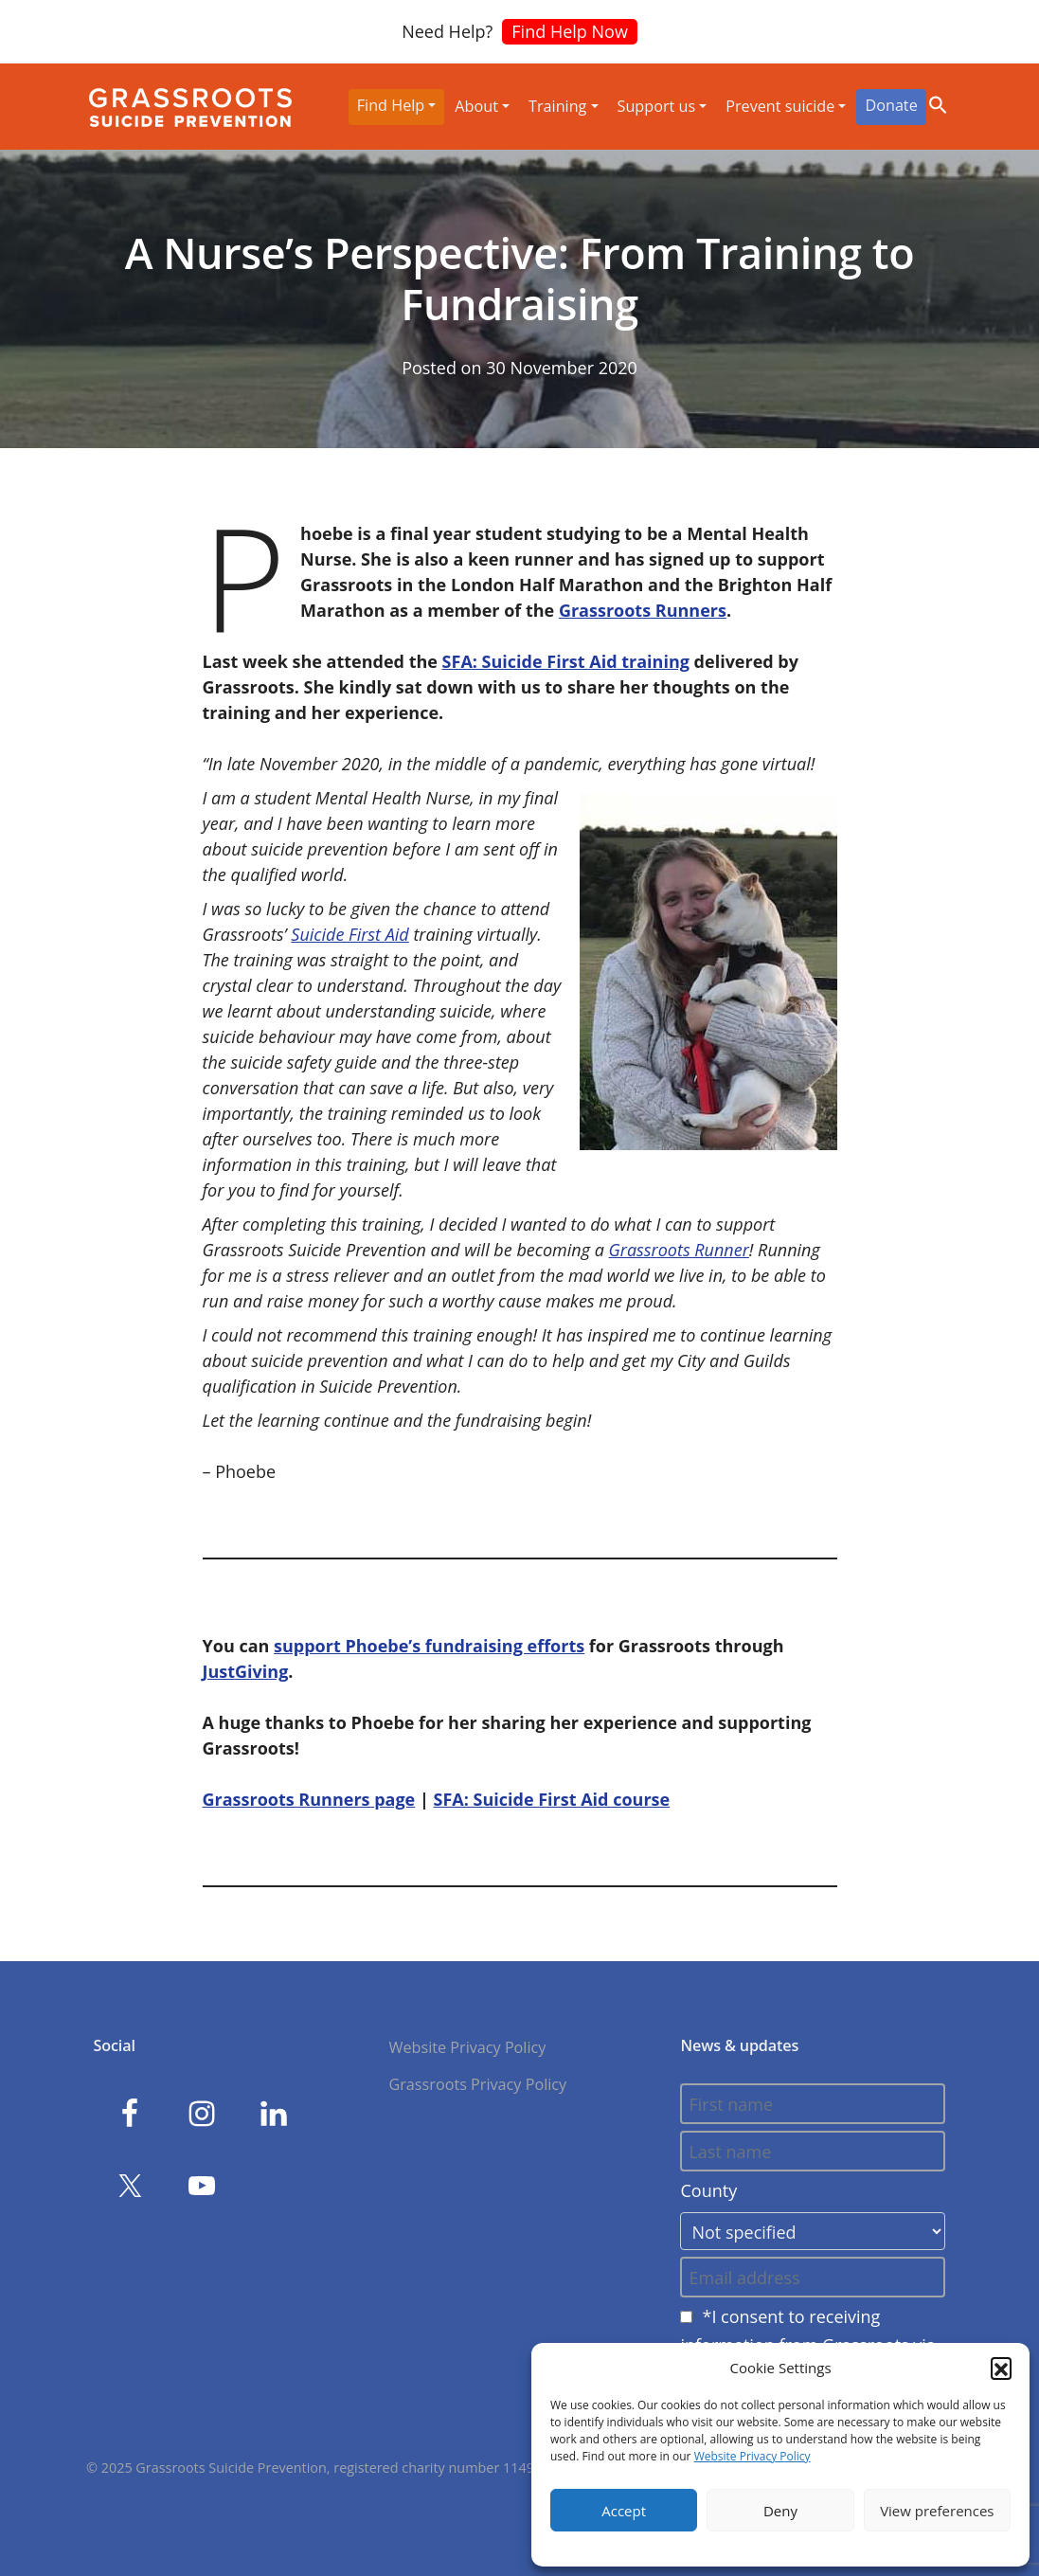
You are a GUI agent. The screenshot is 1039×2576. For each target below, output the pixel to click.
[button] (1001, 2367)
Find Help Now (569, 31)
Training (557, 106)
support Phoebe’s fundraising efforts (429, 1645)
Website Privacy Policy (752, 2456)
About (476, 106)
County (708, 2190)
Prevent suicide (780, 106)
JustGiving (246, 1671)
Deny (780, 2510)
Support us (657, 106)
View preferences (937, 2510)
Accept (623, 2510)
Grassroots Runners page (309, 1799)
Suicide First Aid (349, 934)
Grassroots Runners (642, 610)
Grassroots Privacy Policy (477, 2084)
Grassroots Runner (679, 1249)
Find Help (391, 105)
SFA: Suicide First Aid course (552, 1799)
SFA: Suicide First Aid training (566, 661)
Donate (891, 105)
